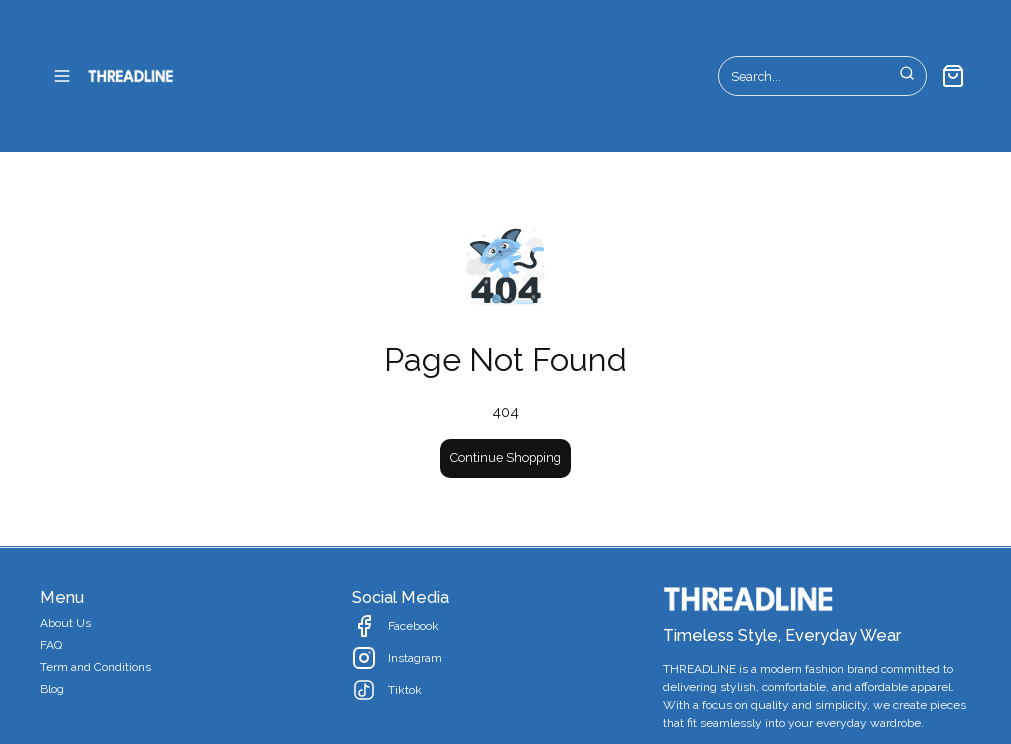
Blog (52, 689)
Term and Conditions (95, 667)
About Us (65, 623)
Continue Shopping (505, 457)
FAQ (51, 645)
